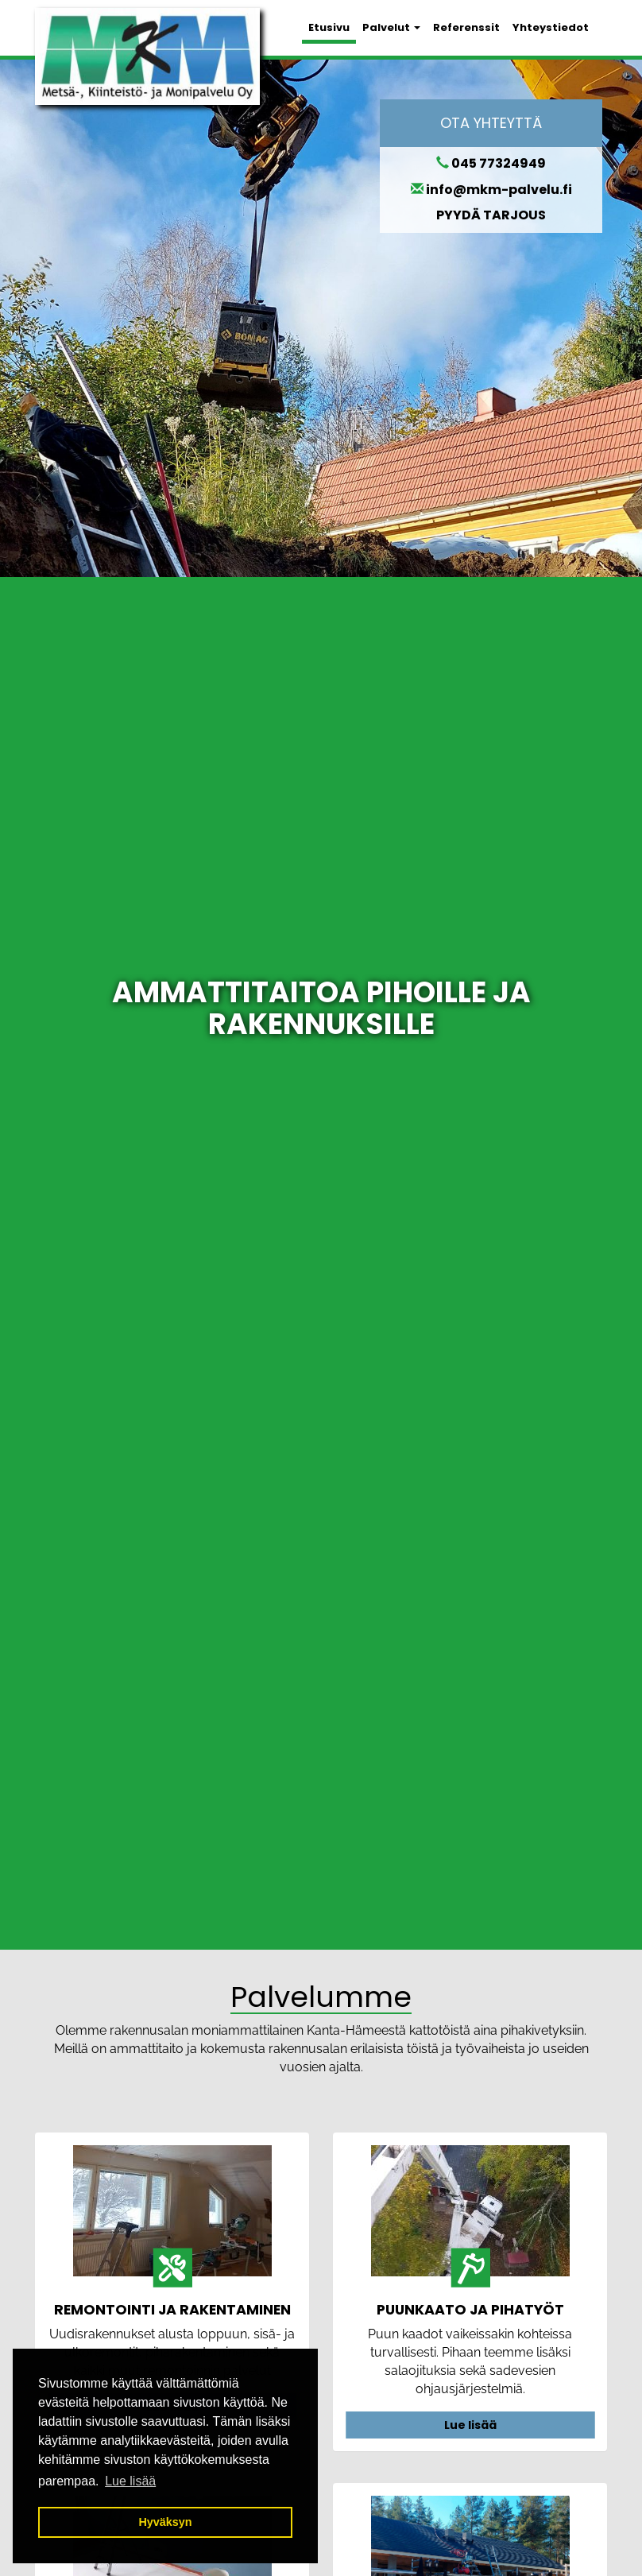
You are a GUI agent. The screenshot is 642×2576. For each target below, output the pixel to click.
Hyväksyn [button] (164, 2522)
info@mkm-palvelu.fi (499, 189)
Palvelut (391, 27)
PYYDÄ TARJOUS (491, 215)
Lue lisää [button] (130, 2481)
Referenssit (466, 27)
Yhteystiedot (550, 27)
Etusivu (329, 27)
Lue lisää (470, 2425)
